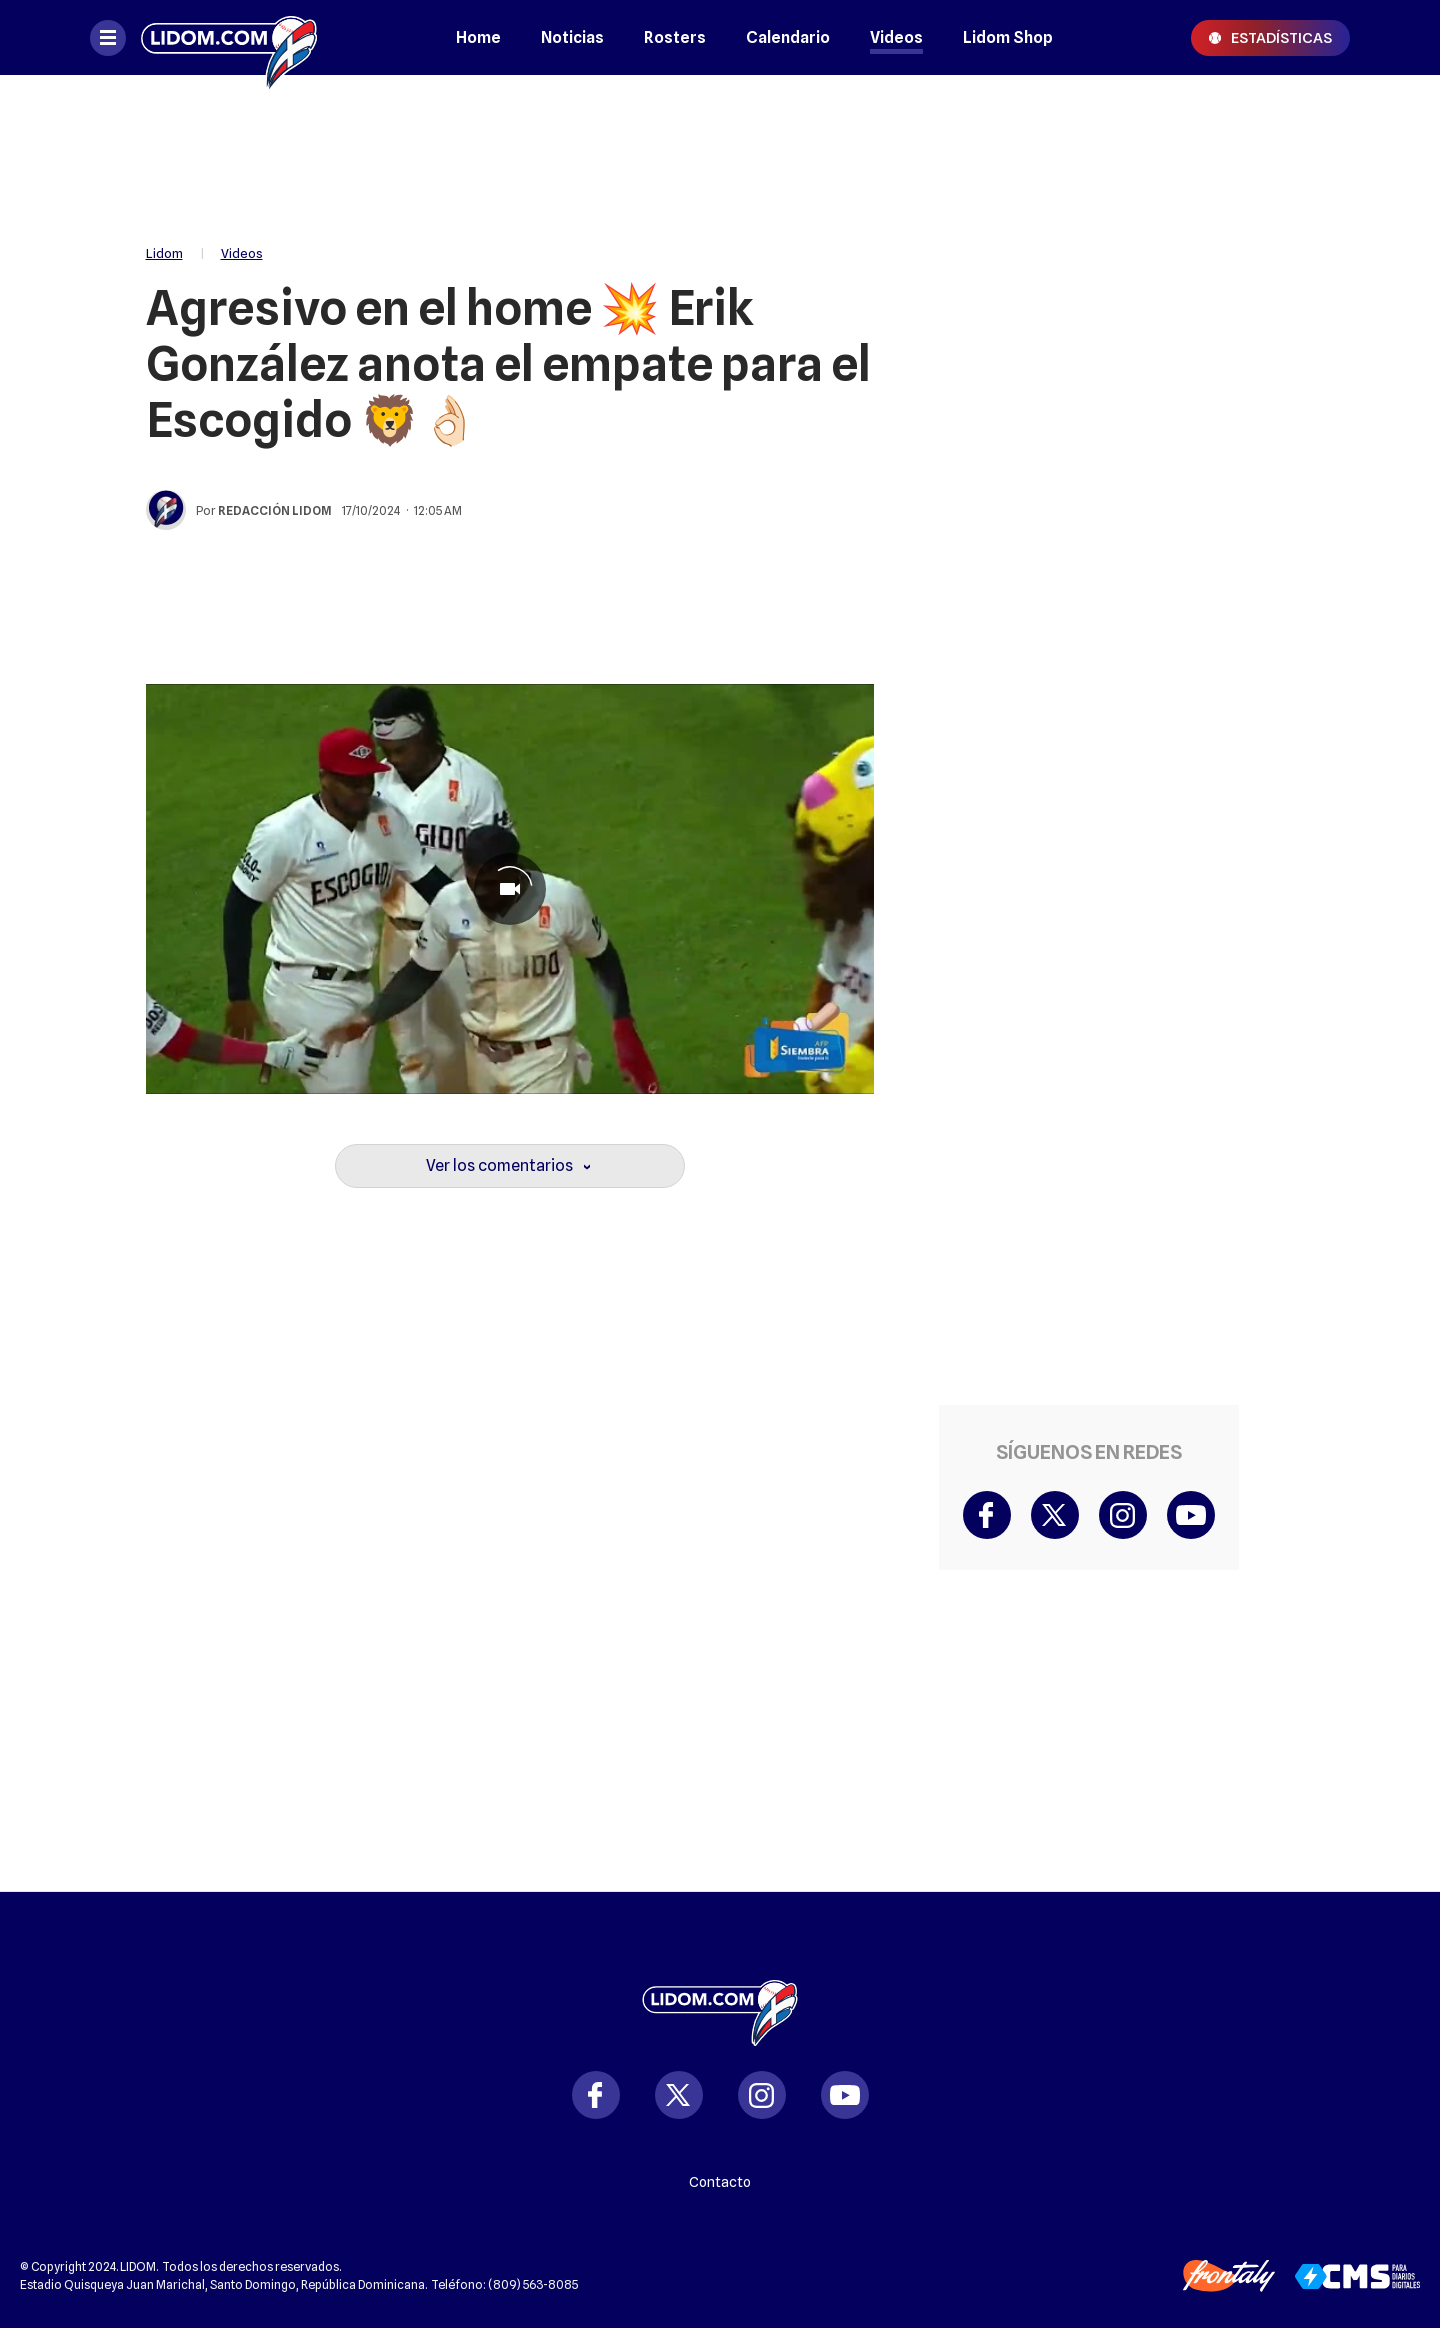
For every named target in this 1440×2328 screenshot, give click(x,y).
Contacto (720, 2182)
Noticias (572, 37)
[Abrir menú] (108, 38)
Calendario (788, 37)
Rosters (675, 37)
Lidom (164, 253)
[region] (720, 150)
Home (478, 37)
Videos (896, 37)
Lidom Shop (1008, 37)
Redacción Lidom (275, 510)
